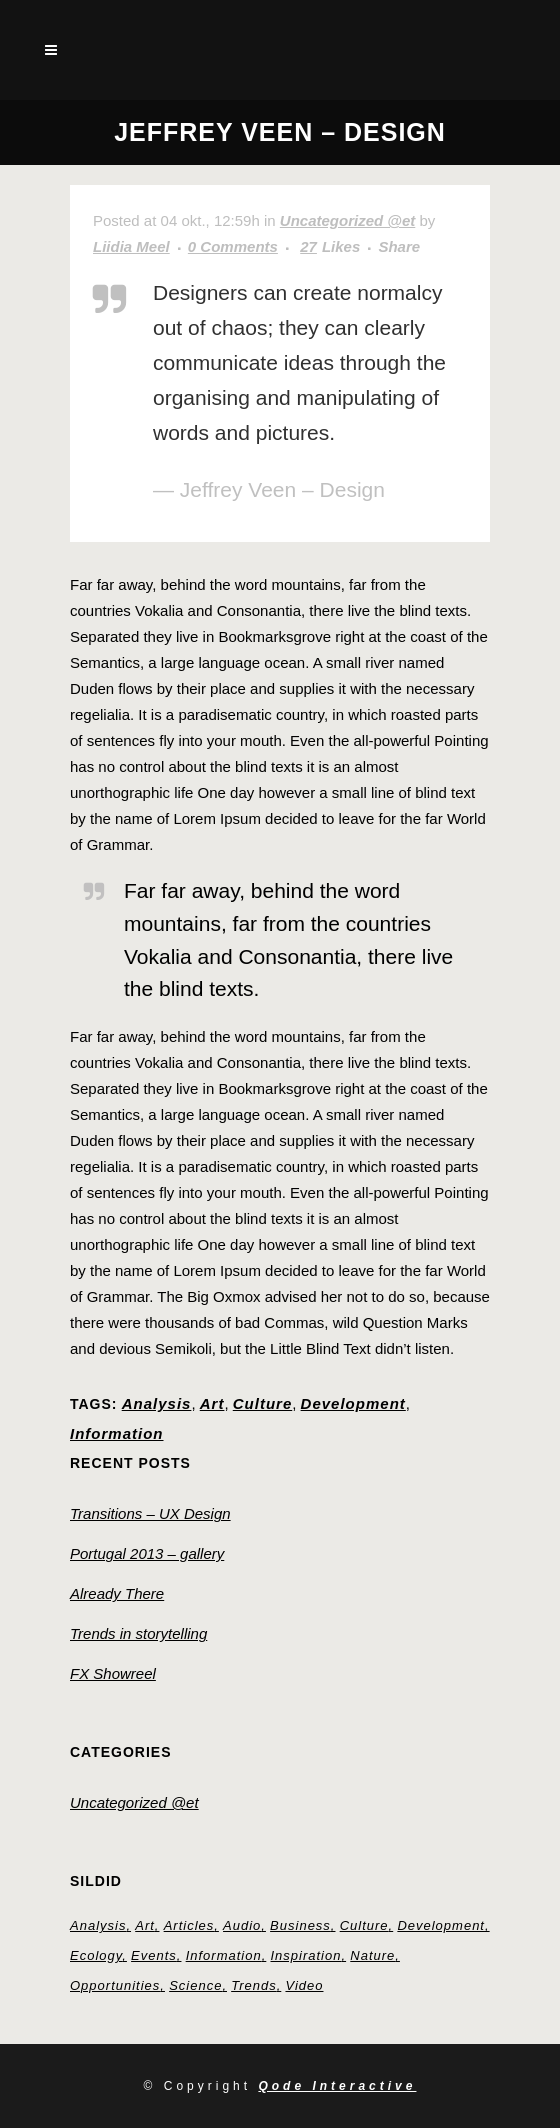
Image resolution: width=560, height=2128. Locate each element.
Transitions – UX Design (150, 1513)
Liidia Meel (131, 246)
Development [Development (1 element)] (441, 1925)
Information (117, 1433)
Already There (117, 1593)
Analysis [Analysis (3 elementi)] (98, 1925)
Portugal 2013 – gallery (147, 1553)
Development (353, 1403)
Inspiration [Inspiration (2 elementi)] (305, 1955)
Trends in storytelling (138, 1633)
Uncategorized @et (347, 220)
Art (212, 1403)
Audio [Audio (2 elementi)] (242, 1925)
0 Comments (233, 246)
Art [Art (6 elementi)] (145, 1925)
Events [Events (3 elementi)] (154, 1955)
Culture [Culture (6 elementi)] (364, 1925)
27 (330, 247)
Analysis (157, 1403)
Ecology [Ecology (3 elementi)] (96, 1955)
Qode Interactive (337, 2086)
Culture (263, 1403)
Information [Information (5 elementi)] (224, 1955)
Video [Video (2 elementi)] (304, 1985)
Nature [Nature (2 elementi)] (372, 1955)
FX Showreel (113, 1673)
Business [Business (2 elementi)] (300, 1925)
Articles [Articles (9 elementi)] (189, 1925)
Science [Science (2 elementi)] (195, 1985)
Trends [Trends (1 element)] (254, 1985)
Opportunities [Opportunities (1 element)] (115, 1985)
